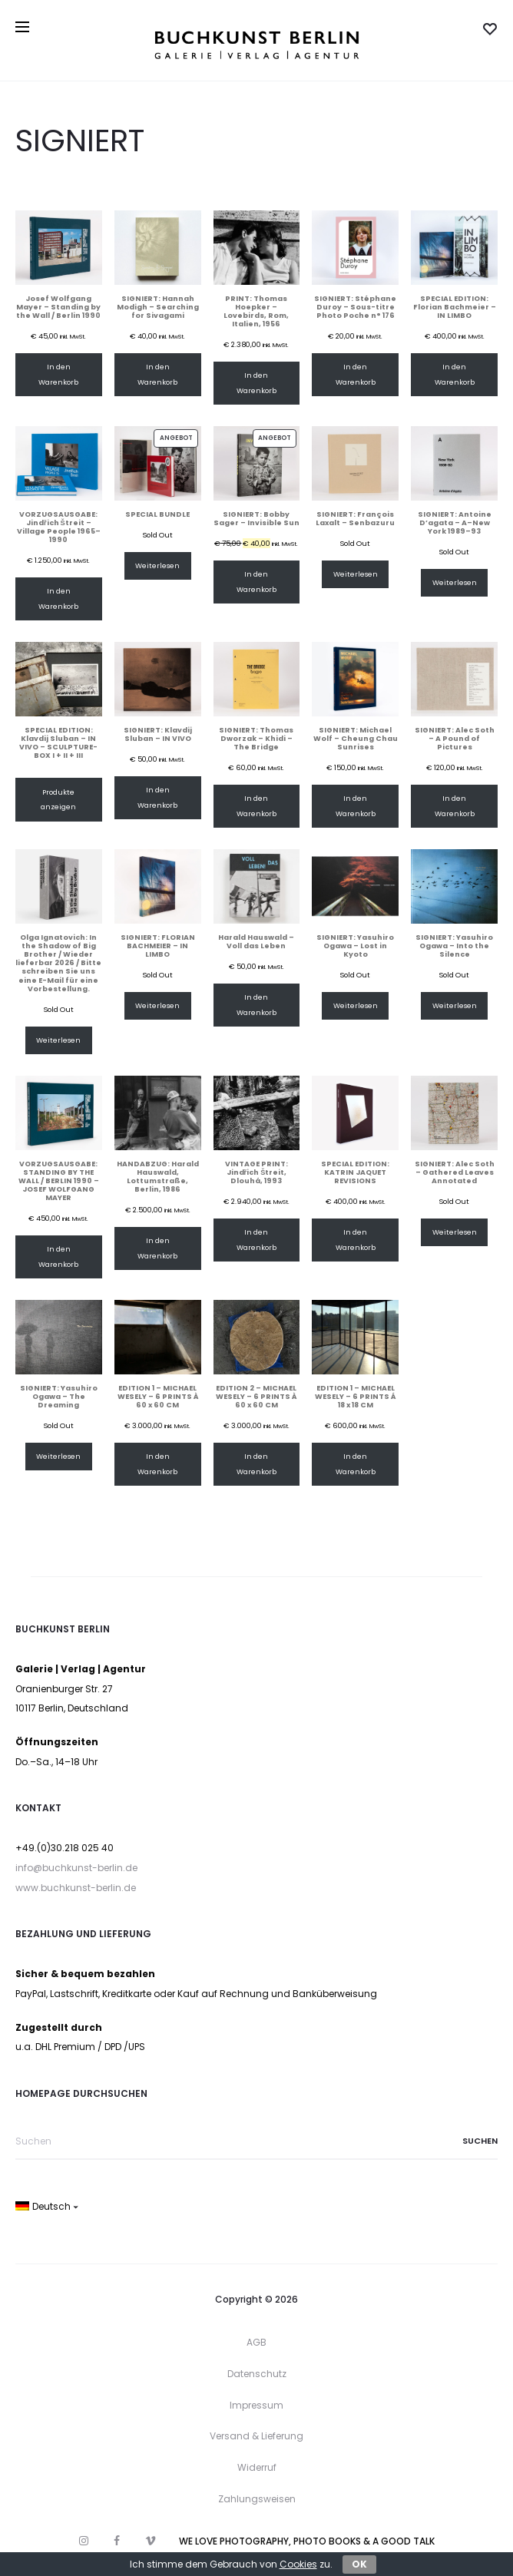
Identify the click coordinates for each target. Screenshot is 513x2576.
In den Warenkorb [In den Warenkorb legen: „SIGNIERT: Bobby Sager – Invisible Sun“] (256, 581)
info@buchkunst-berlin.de (76, 1867)
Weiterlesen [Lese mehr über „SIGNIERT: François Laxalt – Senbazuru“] (355, 574)
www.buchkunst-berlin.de (75, 1887)
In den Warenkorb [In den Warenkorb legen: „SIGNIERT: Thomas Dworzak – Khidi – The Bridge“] (256, 805)
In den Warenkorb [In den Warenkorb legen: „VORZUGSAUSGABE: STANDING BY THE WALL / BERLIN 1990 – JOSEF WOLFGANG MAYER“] (58, 1256)
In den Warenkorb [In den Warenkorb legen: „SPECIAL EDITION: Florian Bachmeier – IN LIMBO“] (455, 374)
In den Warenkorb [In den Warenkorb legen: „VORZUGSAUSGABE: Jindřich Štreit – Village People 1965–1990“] (58, 598)
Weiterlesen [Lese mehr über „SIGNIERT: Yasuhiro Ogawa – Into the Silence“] (454, 1005)
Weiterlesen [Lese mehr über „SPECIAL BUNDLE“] (157, 565)
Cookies (298, 2564)
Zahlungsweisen (257, 2498)
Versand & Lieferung (256, 2435)
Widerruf (256, 2467)
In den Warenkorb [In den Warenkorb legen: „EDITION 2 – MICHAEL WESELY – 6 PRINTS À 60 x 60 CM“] (256, 1463)
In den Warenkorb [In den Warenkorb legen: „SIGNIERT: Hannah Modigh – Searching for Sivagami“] (157, 374)
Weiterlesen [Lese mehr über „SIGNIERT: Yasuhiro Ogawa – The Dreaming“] (58, 1456)
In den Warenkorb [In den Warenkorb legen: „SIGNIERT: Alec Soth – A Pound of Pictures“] (455, 805)
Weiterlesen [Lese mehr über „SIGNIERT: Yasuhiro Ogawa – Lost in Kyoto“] (355, 1005)
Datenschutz (256, 2373)
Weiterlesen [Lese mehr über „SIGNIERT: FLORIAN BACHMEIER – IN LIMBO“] (157, 1005)
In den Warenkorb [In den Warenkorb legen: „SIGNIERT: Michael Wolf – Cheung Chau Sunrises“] (356, 805)
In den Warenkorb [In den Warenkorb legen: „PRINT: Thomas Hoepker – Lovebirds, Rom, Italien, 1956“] (256, 382)
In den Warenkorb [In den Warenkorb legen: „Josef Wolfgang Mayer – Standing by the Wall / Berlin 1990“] (58, 374)
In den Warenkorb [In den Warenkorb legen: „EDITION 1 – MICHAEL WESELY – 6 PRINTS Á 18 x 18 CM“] (356, 1463)
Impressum (256, 2405)
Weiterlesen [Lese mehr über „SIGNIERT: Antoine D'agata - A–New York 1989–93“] (454, 582)
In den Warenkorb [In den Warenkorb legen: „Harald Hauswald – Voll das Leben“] (256, 1004)
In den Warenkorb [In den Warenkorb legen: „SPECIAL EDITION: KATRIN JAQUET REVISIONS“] (356, 1239)
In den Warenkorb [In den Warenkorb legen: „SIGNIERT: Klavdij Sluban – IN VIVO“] (157, 797)
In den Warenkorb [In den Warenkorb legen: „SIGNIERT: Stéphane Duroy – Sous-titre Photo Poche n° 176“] (356, 374)
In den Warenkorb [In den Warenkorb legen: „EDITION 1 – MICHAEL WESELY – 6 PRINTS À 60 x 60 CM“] (157, 1463)
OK (359, 2564)
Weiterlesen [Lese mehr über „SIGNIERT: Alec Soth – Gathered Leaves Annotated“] (454, 1232)
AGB (256, 2342)
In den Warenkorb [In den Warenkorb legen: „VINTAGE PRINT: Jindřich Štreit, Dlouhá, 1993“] (256, 1239)
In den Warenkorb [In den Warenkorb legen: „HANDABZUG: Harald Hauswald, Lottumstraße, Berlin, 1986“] (157, 1248)
